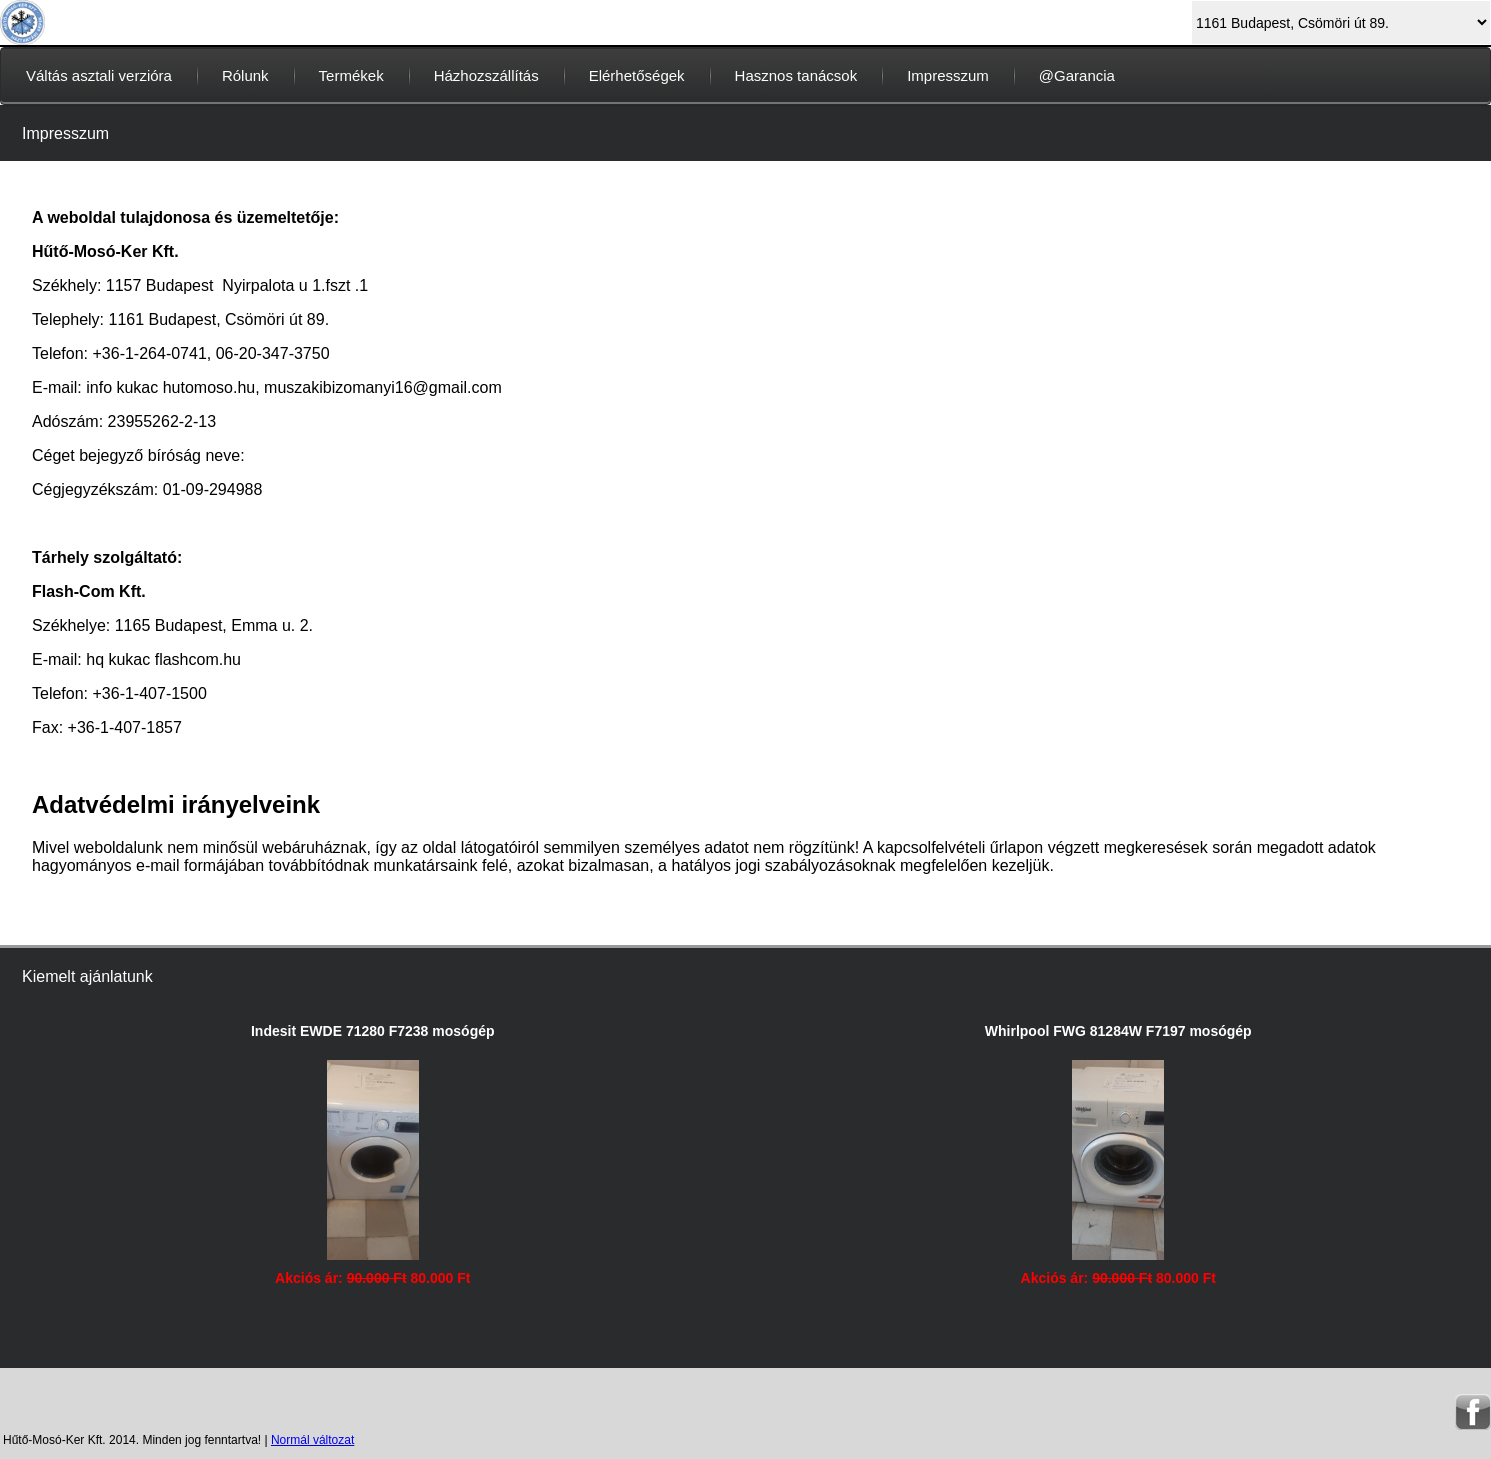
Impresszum (948, 75)
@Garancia (1077, 75)
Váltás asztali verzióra (99, 75)
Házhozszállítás (486, 75)
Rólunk (245, 75)
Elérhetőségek (637, 75)
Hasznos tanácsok (796, 75)
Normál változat (312, 1440)
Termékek (351, 75)
